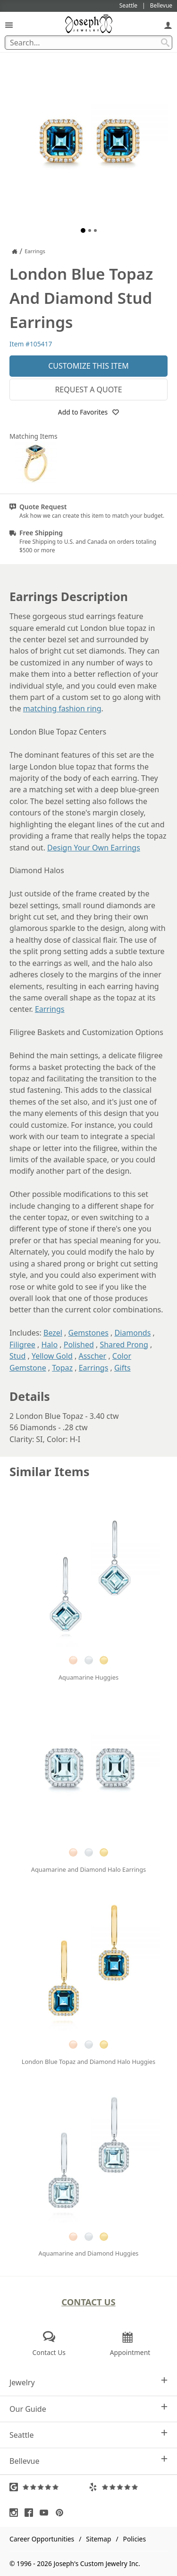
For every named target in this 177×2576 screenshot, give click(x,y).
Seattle (88, 2434)
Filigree (22, 1344)
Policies (134, 2538)
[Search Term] (88, 42)
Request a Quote (88, 389)
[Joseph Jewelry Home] (14, 251)
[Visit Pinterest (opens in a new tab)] (61, 2512)
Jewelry (88, 2382)
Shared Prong (124, 1344)
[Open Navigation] (9, 24)
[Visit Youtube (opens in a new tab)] (46, 2512)
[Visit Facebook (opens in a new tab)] (31, 2512)
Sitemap (98, 2538)
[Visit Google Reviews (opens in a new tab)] (49, 2487)
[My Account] (168, 24)
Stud (17, 1356)
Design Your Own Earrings (93, 847)
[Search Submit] (165, 42)
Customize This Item (88, 366)
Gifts (122, 1368)
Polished (79, 1344)
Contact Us (88, 2302)
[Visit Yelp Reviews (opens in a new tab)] (128, 2487)
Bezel (52, 1333)
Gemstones (88, 1333)
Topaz (62, 1368)
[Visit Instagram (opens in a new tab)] (16, 2512)
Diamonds (132, 1333)
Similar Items (49, 1471)
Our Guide (88, 2408)
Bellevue (88, 2460)
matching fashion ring (62, 708)
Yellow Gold (52, 1356)
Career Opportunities (41, 2538)
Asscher (92, 1356)
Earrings (50, 1009)
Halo (49, 1344)
